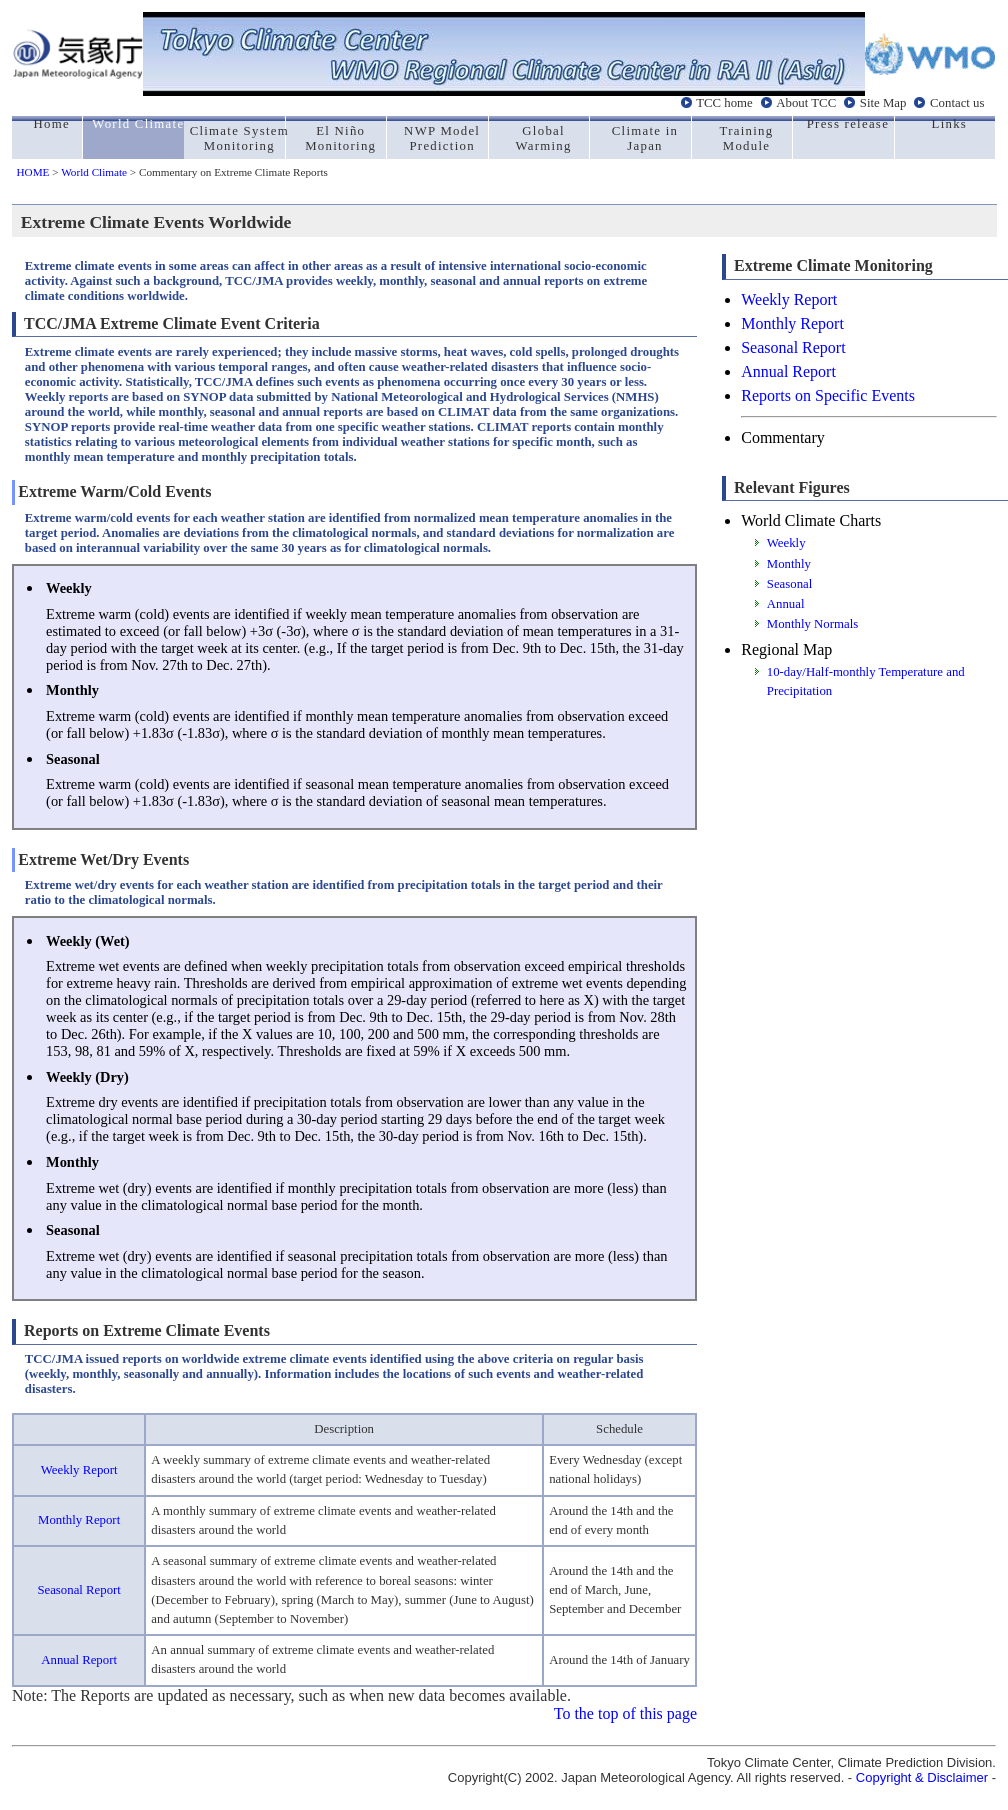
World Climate (94, 172)
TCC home (724, 103)
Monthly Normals (812, 624)
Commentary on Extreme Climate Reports (233, 172)
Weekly (786, 543)
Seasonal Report (79, 1590)
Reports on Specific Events (828, 395)
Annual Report (79, 1660)
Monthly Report (79, 1520)
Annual (786, 604)
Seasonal (790, 584)
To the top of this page (625, 1713)
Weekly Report (79, 1470)
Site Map (883, 103)
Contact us (957, 103)
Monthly (789, 564)
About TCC (806, 103)
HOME (33, 172)
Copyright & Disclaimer (922, 1777)
